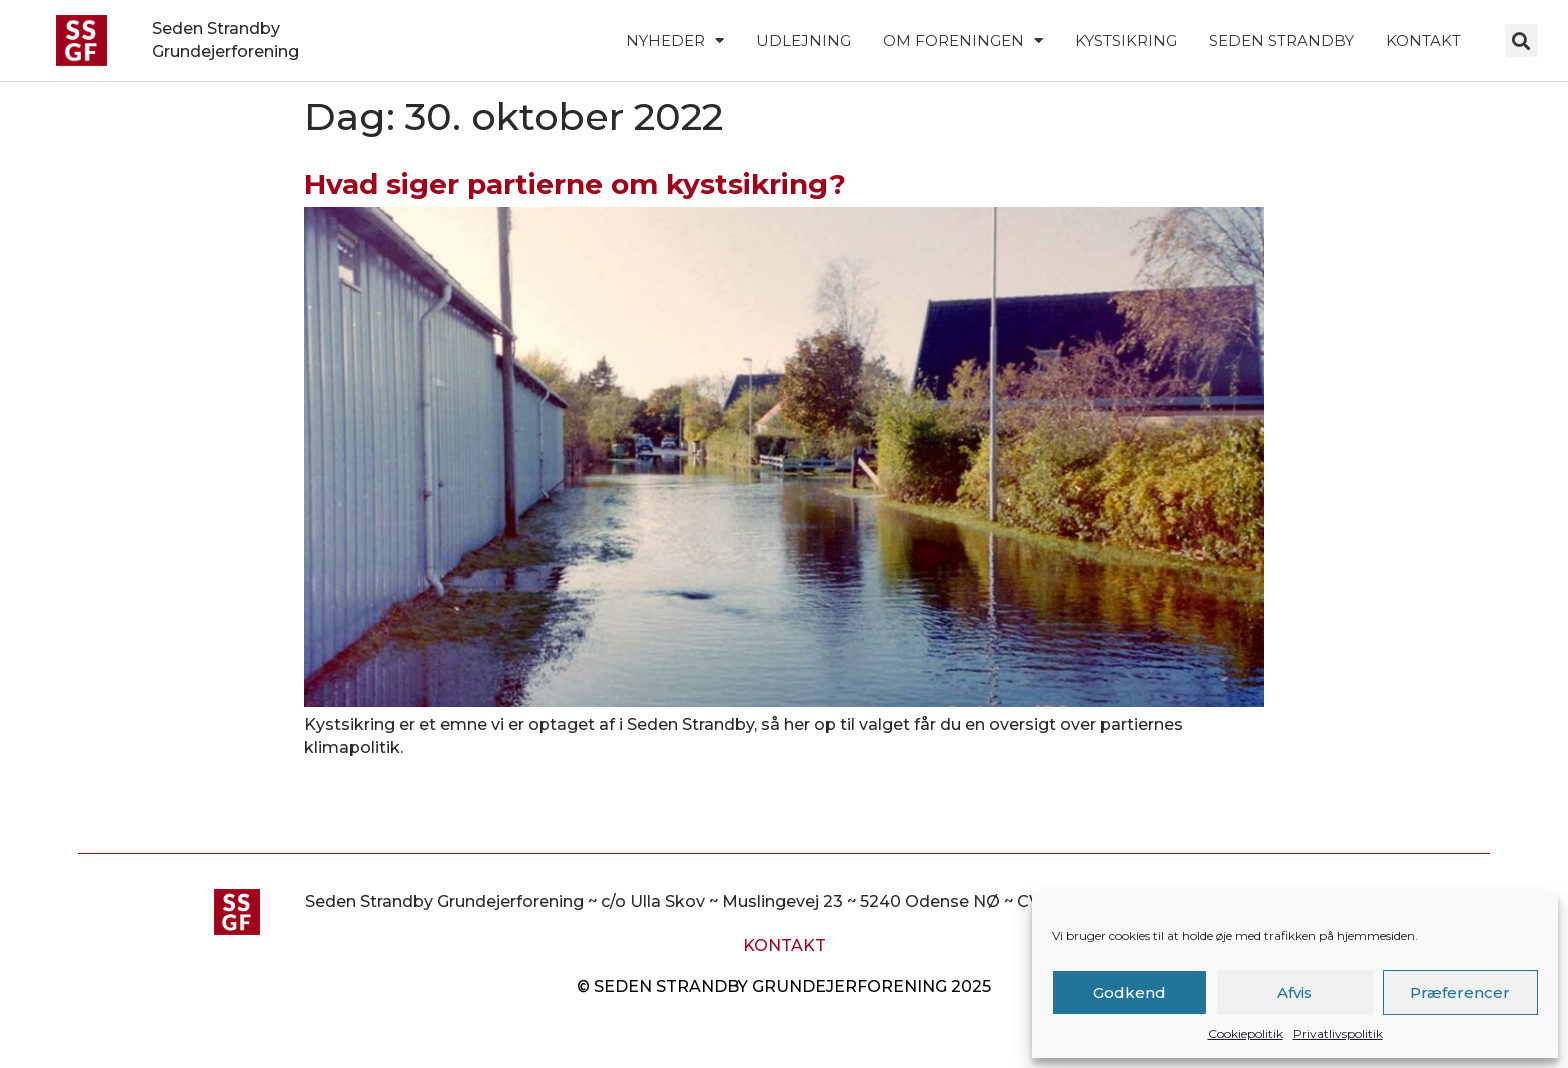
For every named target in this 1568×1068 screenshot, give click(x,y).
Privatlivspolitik (1338, 1033)
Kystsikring (1126, 40)
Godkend (1129, 992)
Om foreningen (963, 40)
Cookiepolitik (1245, 1033)
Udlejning (803, 40)
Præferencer (1460, 992)
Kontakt (1423, 40)
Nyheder (675, 40)
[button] (1521, 40)
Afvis (1294, 992)
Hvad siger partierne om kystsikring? (575, 184)
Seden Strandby (1281, 40)
